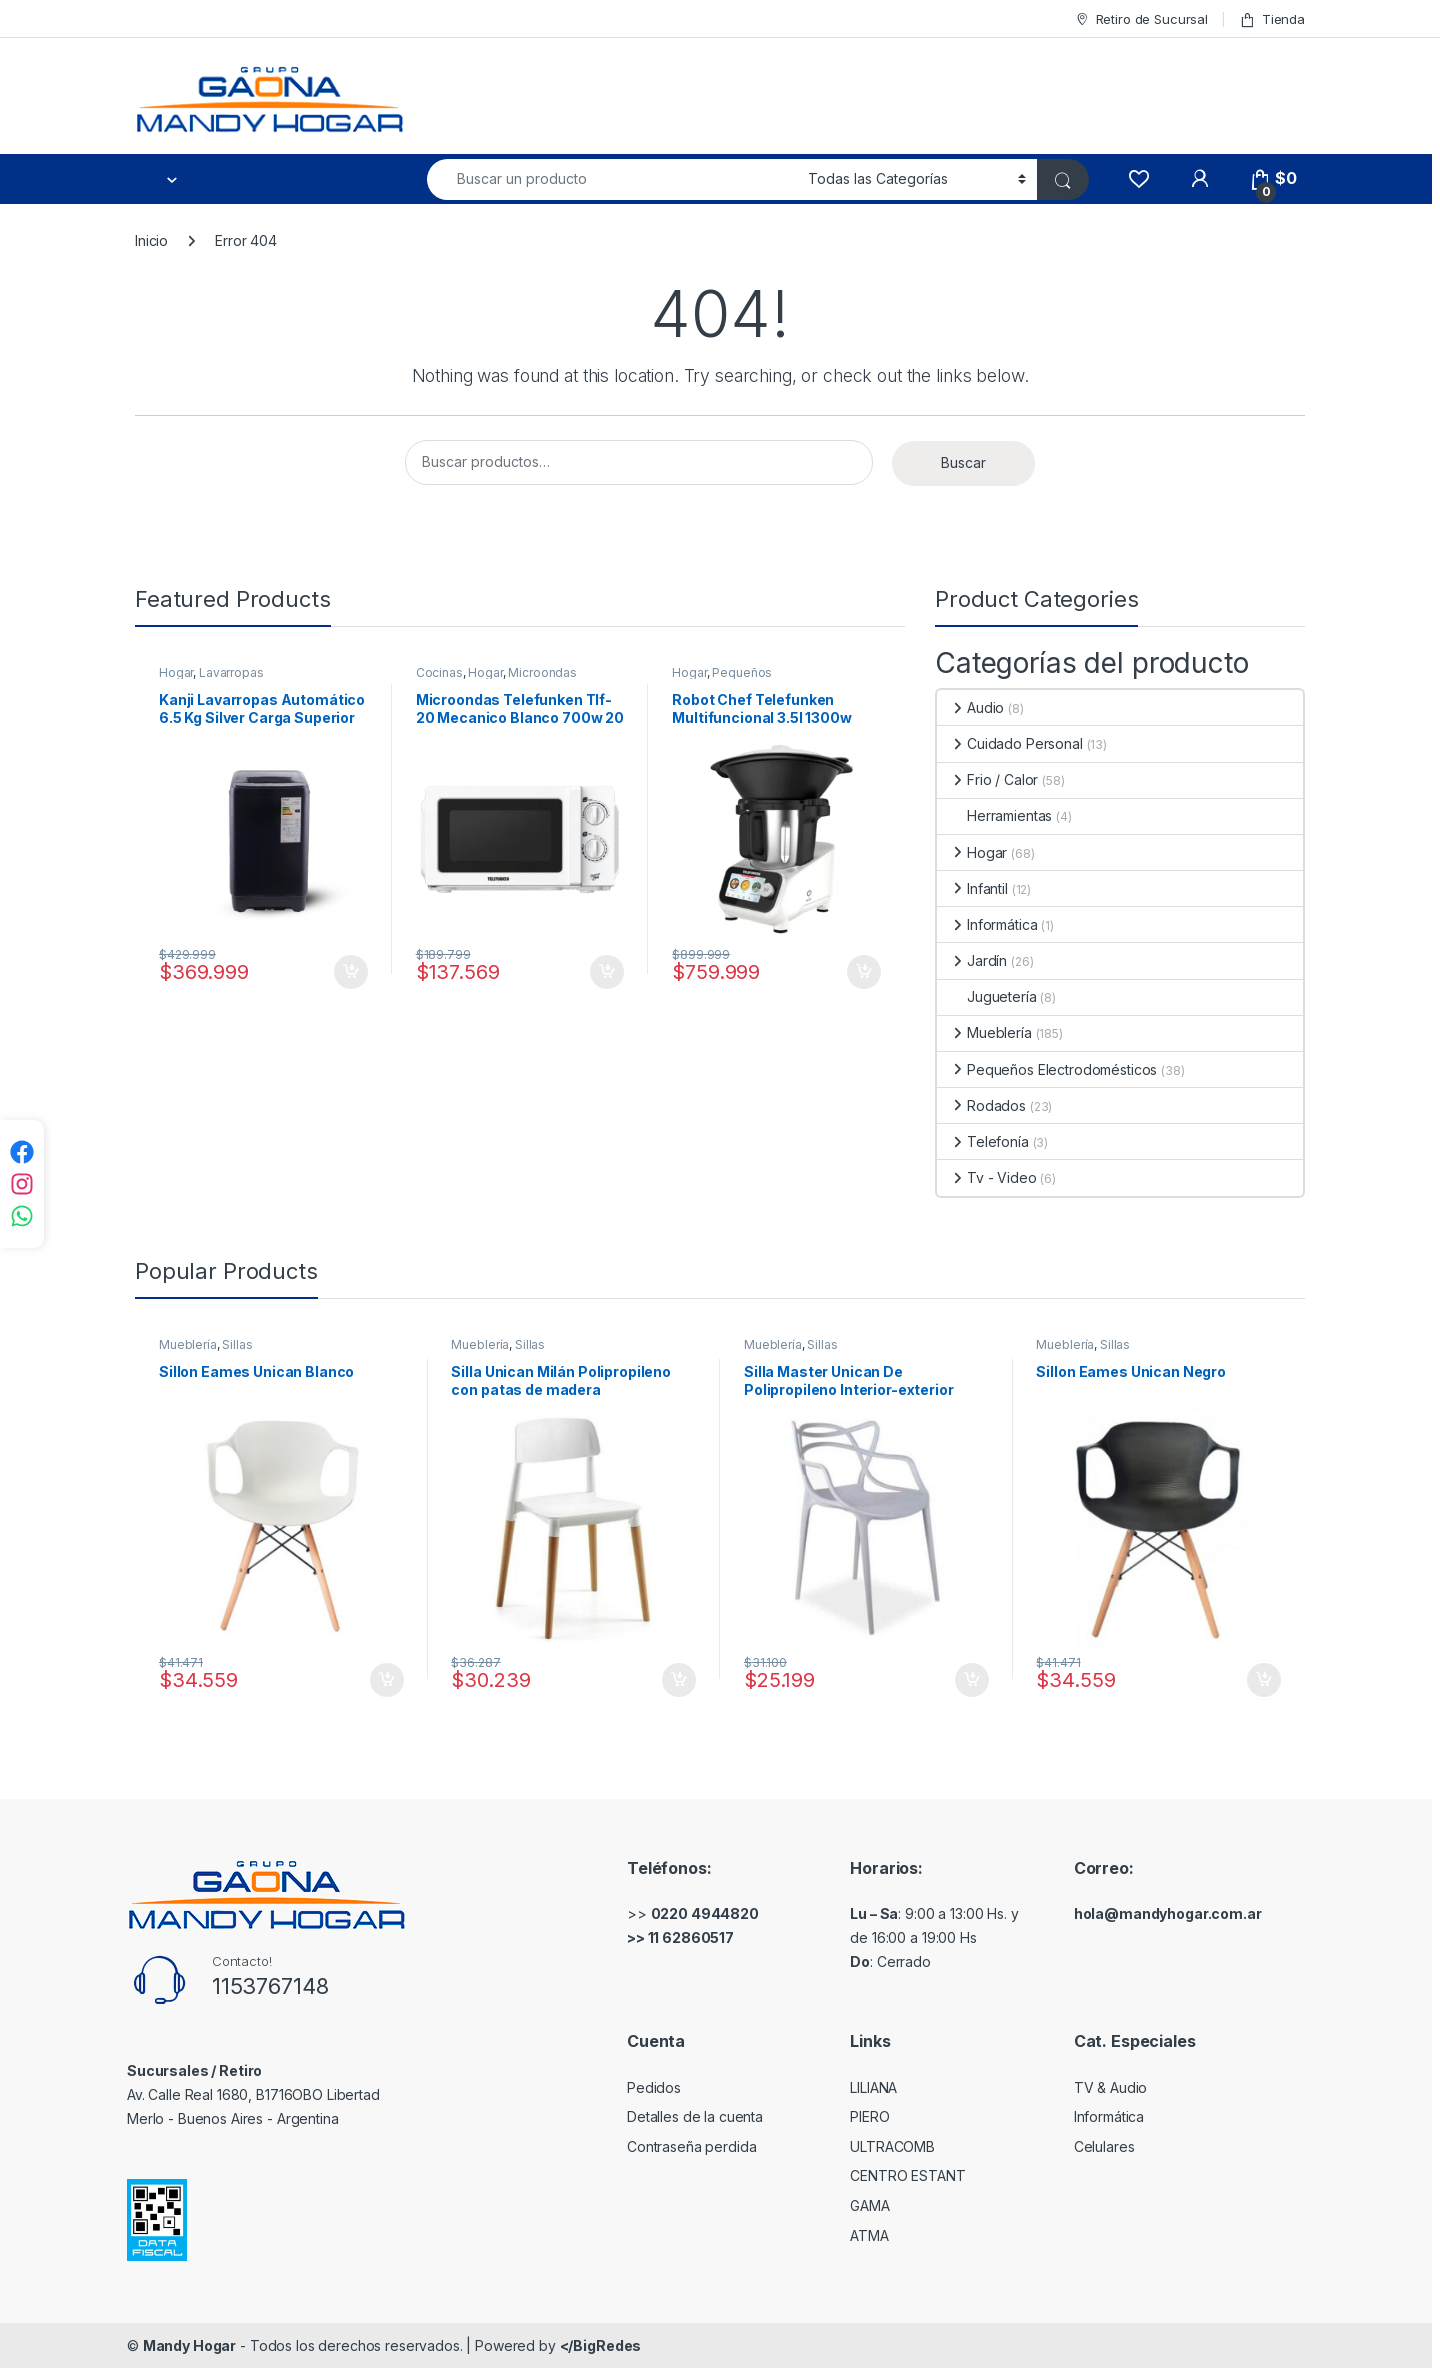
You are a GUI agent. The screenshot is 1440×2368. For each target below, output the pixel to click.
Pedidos (654, 2087)
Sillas (237, 1344)
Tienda (1272, 19)
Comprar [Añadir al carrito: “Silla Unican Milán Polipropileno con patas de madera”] (679, 1680)
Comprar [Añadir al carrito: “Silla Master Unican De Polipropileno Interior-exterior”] (972, 1680)
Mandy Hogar (189, 2345)
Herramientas (994, 815)
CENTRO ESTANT (907, 2175)
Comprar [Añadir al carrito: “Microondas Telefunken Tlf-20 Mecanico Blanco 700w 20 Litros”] (607, 972)
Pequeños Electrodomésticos (727, 679)
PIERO (869, 2116)
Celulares (1104, 2146)
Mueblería (984, 1032)
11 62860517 (691, 1937)
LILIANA (873, 2087)
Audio (970, 707)
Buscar (963, 462)
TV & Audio (1111, 2087)
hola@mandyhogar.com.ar (1168, 1913)
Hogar (176, 672)
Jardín (972, 960)
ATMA (869, 2235)
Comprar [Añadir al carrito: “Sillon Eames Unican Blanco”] (387, 1680)
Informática (987, 924)
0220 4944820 (705, 1913)
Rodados (981, 1105)
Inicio (151, 240)
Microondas (542, 672)
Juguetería (987, 996)
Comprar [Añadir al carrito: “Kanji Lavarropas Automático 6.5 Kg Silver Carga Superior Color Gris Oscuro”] (351, 972)
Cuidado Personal (1010, 743)
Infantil (972, 888)
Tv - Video (987, 1177)
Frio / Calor (987, 779)
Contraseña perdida (691, 2146)
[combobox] (612, 179)
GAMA (869, 2205)
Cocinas (439, 672)
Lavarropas (231, 672)
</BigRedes (601, 2345)
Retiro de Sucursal (1141, 19)
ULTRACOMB (892, 2146)
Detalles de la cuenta (695, 2116)
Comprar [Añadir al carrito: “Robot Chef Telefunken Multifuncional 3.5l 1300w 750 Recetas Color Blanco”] (864, 972)
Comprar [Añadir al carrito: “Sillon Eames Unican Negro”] (1264, 1680)
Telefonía (983, 1141)
